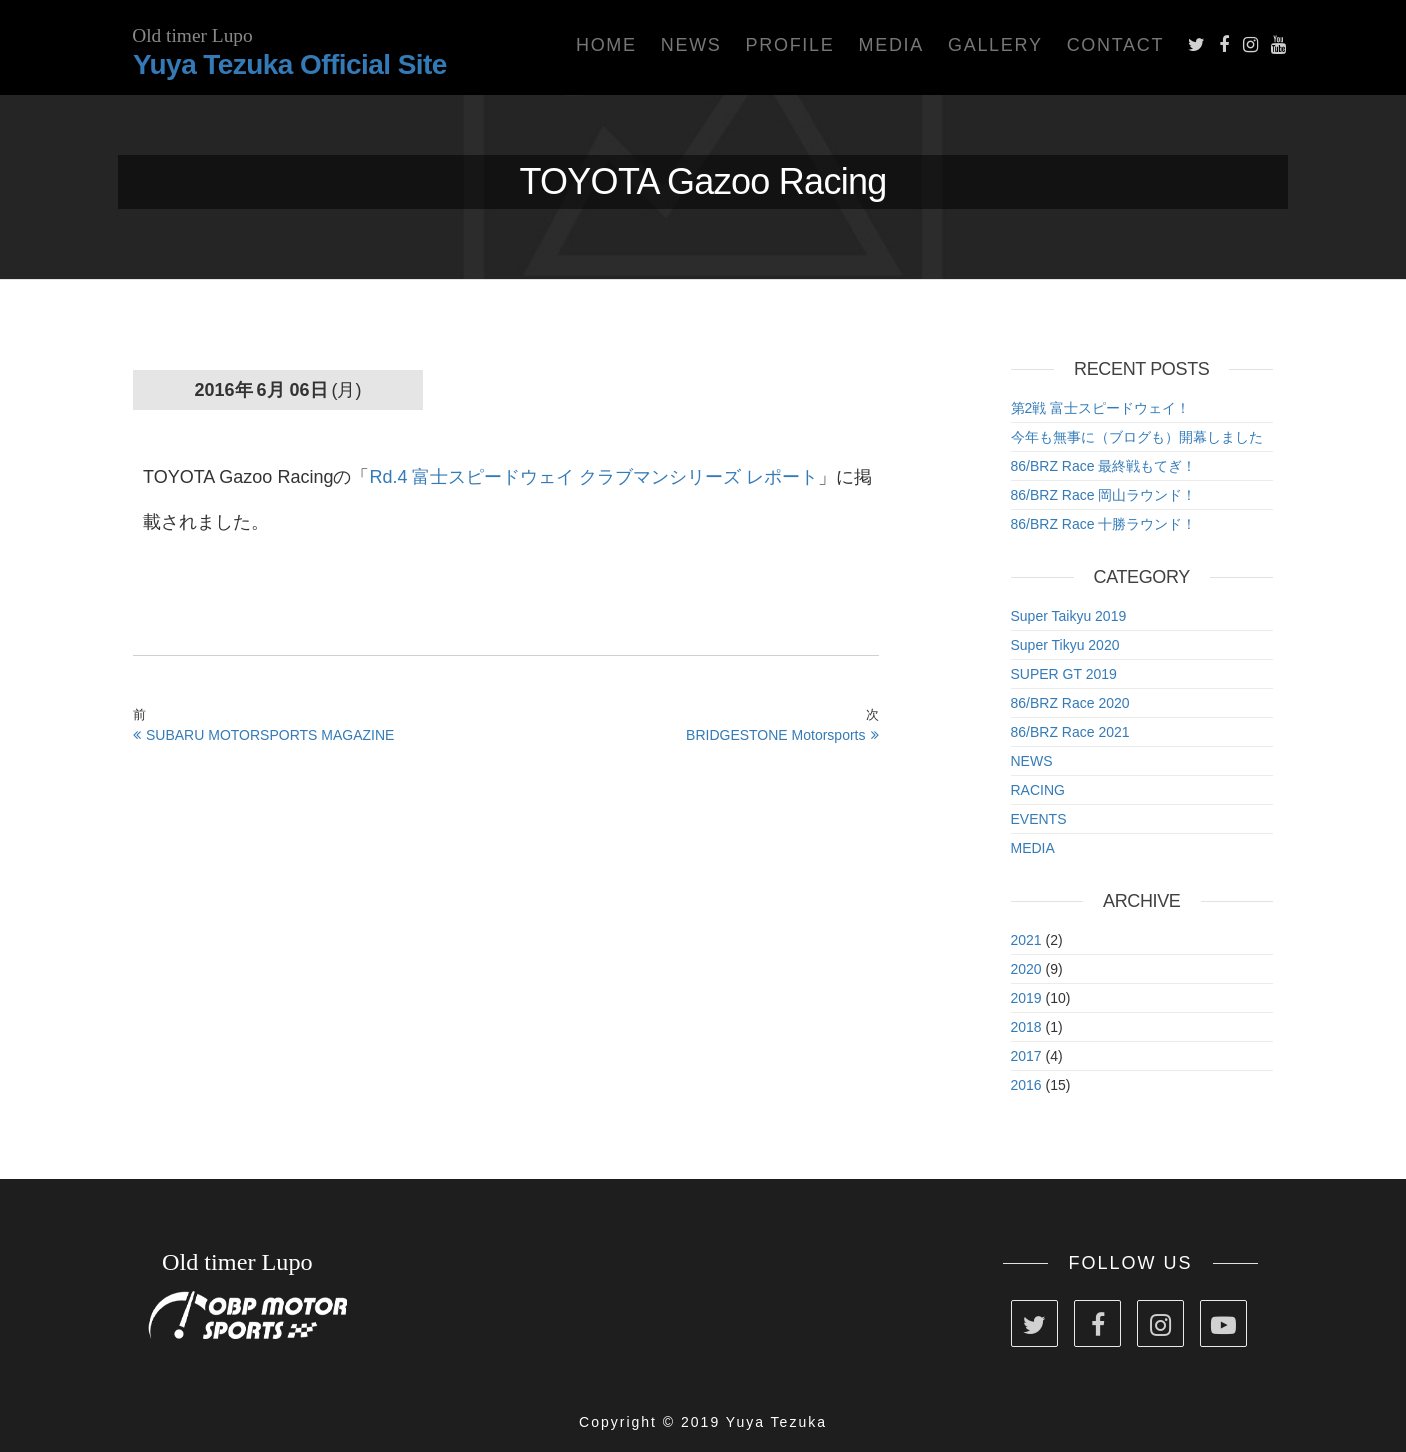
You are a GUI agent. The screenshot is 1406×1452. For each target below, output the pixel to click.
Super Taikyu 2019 (1069, 616)
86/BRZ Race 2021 (1070, 732)
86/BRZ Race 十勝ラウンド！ (1104, 524)
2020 (1026, 969)
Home (606, 45)
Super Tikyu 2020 (1065, 645)
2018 (1026, 1027)
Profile (790, 45)
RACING (1038, 790)
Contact (1116, 45)
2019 (1026, 998)
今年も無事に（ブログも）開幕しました (1137, 437)
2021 (1026, 940)
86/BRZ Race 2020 (1070, 703)
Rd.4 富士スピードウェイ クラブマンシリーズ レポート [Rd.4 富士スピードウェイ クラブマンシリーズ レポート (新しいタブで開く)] (593, 477)
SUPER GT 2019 (1064, 674)
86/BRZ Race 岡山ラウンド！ (1104, 495)
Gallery (995, 45)
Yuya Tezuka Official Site (290, 64)
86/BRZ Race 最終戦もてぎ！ (1104, 466)
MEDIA (1033, 848)
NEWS (1032, 761)
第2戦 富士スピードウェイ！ (1101, 408)
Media (891, 45)
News (691, 45)
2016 (1026, 1085)
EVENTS (1039, 819)
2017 (1026, 1056)
